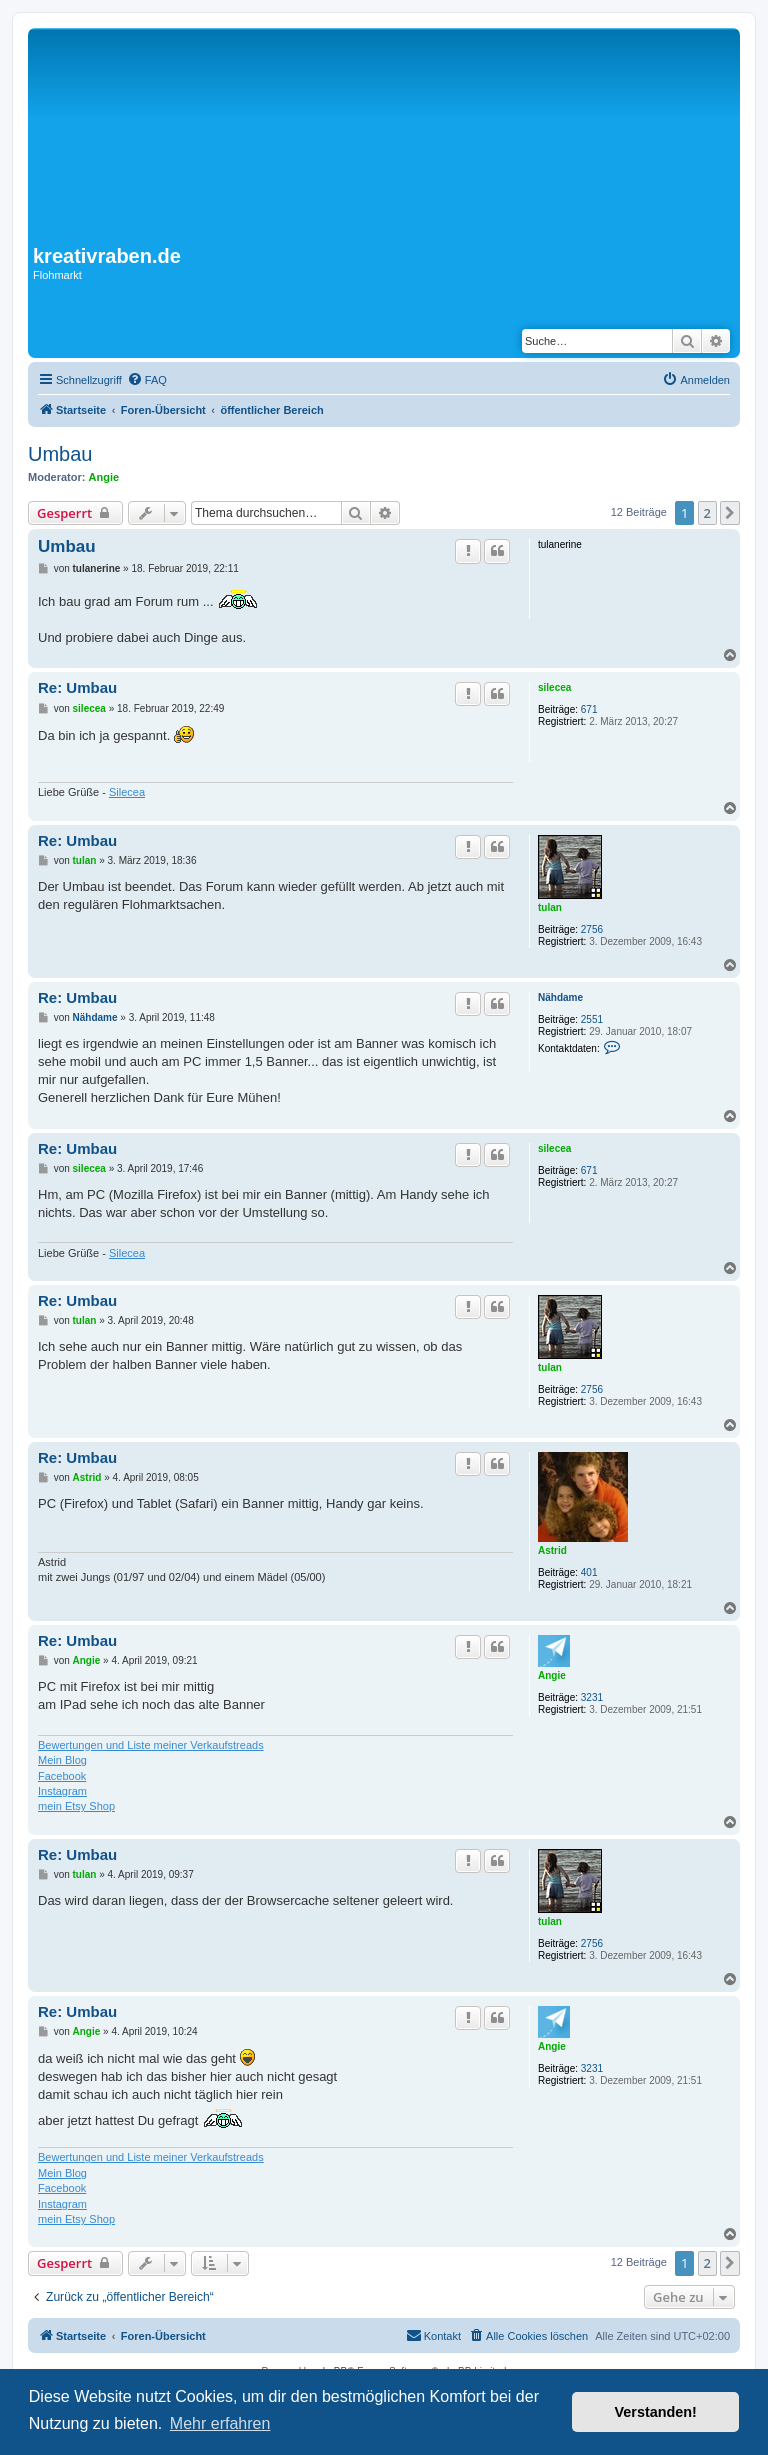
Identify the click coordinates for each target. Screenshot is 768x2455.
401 (589, 1572)
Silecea (127, 792)
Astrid (552, 1550)
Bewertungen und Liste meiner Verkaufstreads (151, 1745)
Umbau (60, 454)
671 (589, 709)
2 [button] (707, 513)
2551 (592, 1019)
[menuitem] (147, 380)
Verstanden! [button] (656, 2412)
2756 (592, 929)
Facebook (62, 1776)
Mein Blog (62, 1760)
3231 (592, 1697)
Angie (104, 477)
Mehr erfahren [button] (220, 2423)
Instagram (62, 1791)
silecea (554, 687)
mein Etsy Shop (76, 1806)
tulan (550, 907)
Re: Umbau (77, 687)
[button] (730, 513)
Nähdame (560, 997)
